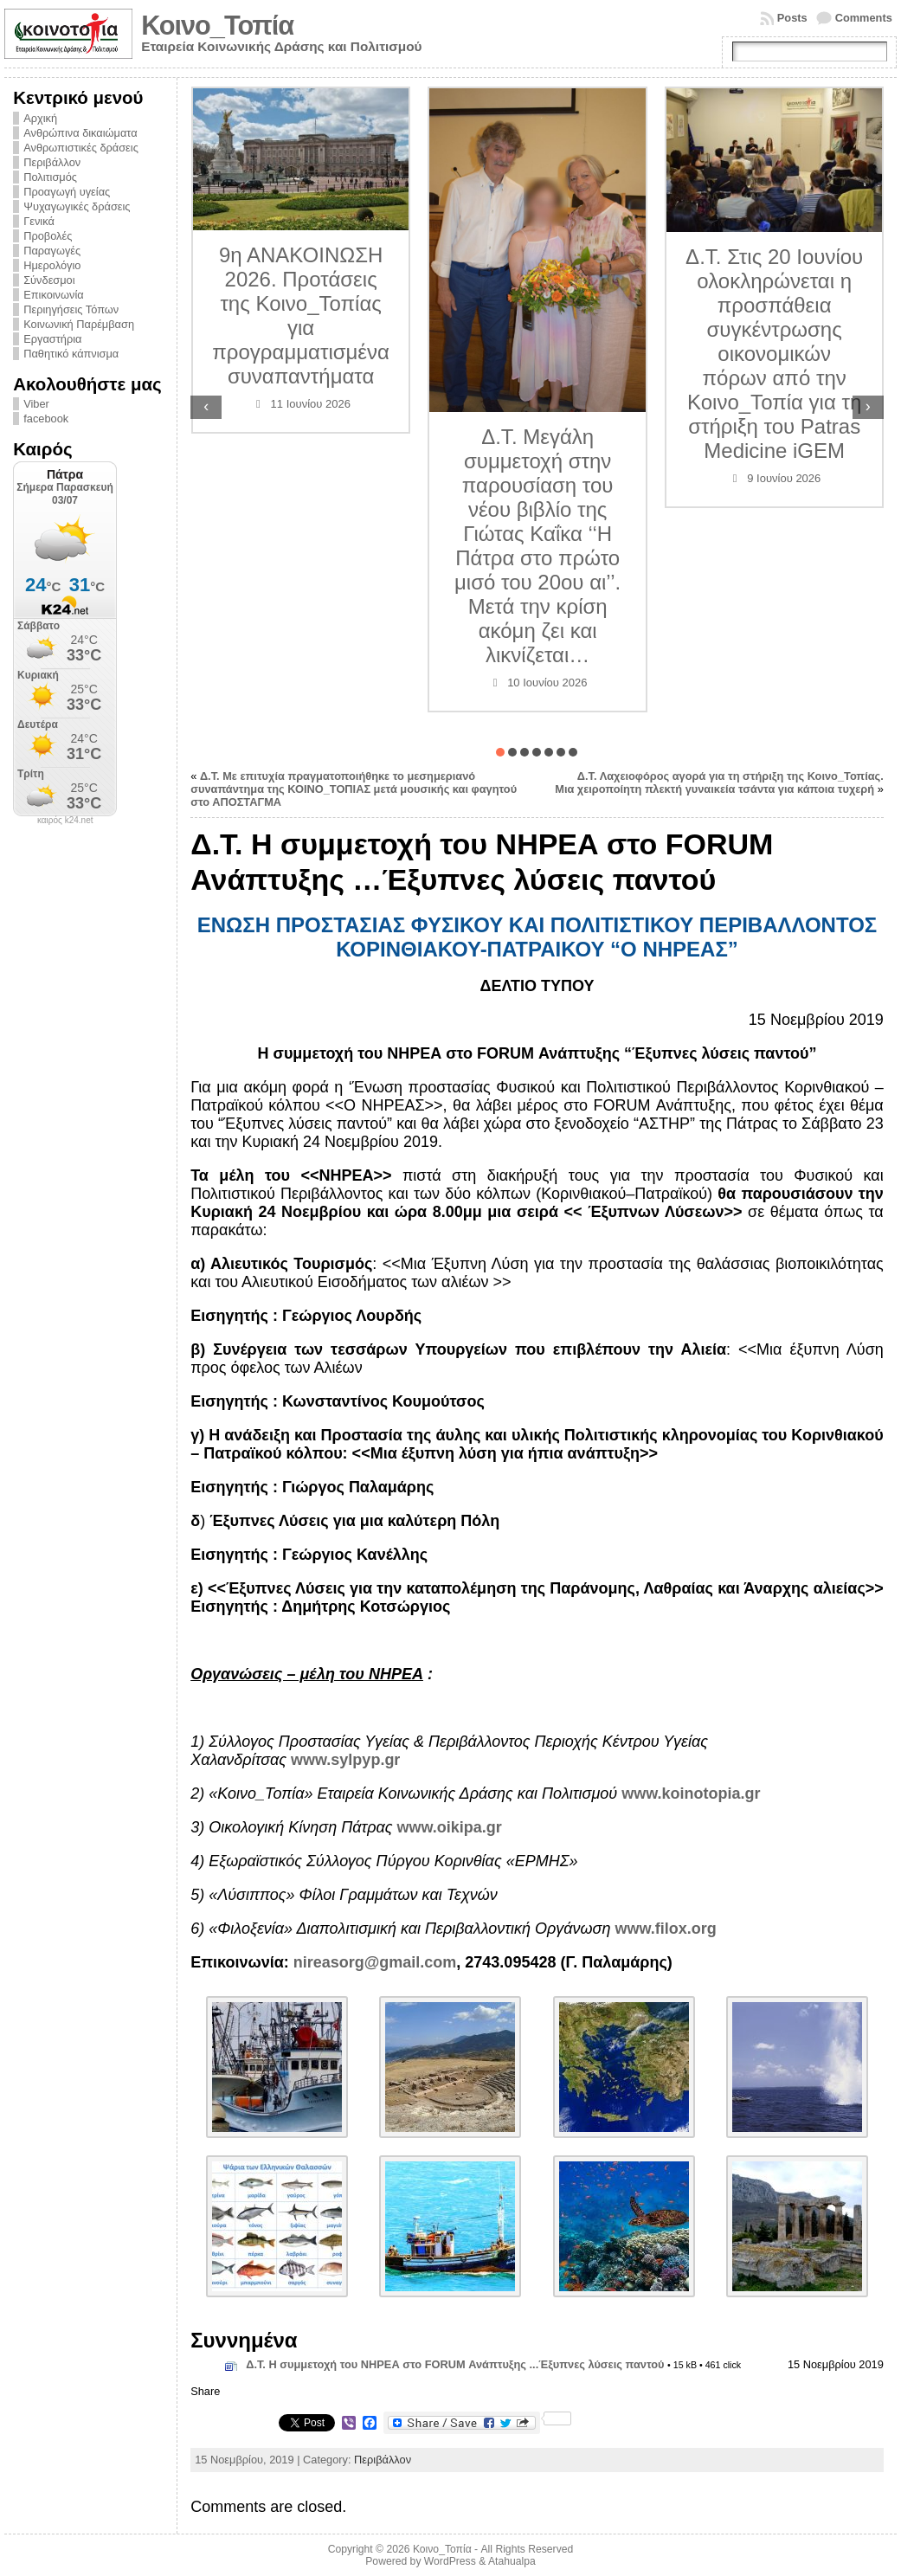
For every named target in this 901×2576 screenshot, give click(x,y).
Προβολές (47, 235)
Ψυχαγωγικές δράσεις (76, 206)
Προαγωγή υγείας (66, 191)
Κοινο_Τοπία (217, 25)
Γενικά (39, 221)
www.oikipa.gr (449, 1827)
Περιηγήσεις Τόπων (71, 309)
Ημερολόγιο (51, 265)
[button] (500, 752)
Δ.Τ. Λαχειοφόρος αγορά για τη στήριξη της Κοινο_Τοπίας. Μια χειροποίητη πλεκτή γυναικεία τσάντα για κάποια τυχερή (719, 782)
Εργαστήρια (52, 338)
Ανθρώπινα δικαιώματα (80, 132)
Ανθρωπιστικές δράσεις (80, 147)
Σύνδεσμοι (48, 280)
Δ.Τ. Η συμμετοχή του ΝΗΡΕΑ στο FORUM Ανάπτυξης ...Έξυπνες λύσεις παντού (455, 2364)
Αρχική (40, 118)
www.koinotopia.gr (690, 1793)
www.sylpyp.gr (345, 1759)
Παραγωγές (51, 250)
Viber (36, 403)
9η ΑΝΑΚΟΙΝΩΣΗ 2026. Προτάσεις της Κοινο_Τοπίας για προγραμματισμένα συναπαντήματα (401, 315)
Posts (792, 17)
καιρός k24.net (65, 820)
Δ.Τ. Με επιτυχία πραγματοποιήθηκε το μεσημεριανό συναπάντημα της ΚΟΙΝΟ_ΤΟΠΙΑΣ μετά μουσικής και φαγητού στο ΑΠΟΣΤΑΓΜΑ (353, 789)
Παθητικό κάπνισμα (71, 353)
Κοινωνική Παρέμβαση (78, 324)
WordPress (450, 2561)
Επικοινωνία (53, 294)
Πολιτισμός (50, 177)
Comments (863, 17)
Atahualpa (512, 2561)
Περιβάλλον (51, 162)
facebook (45, 418)
